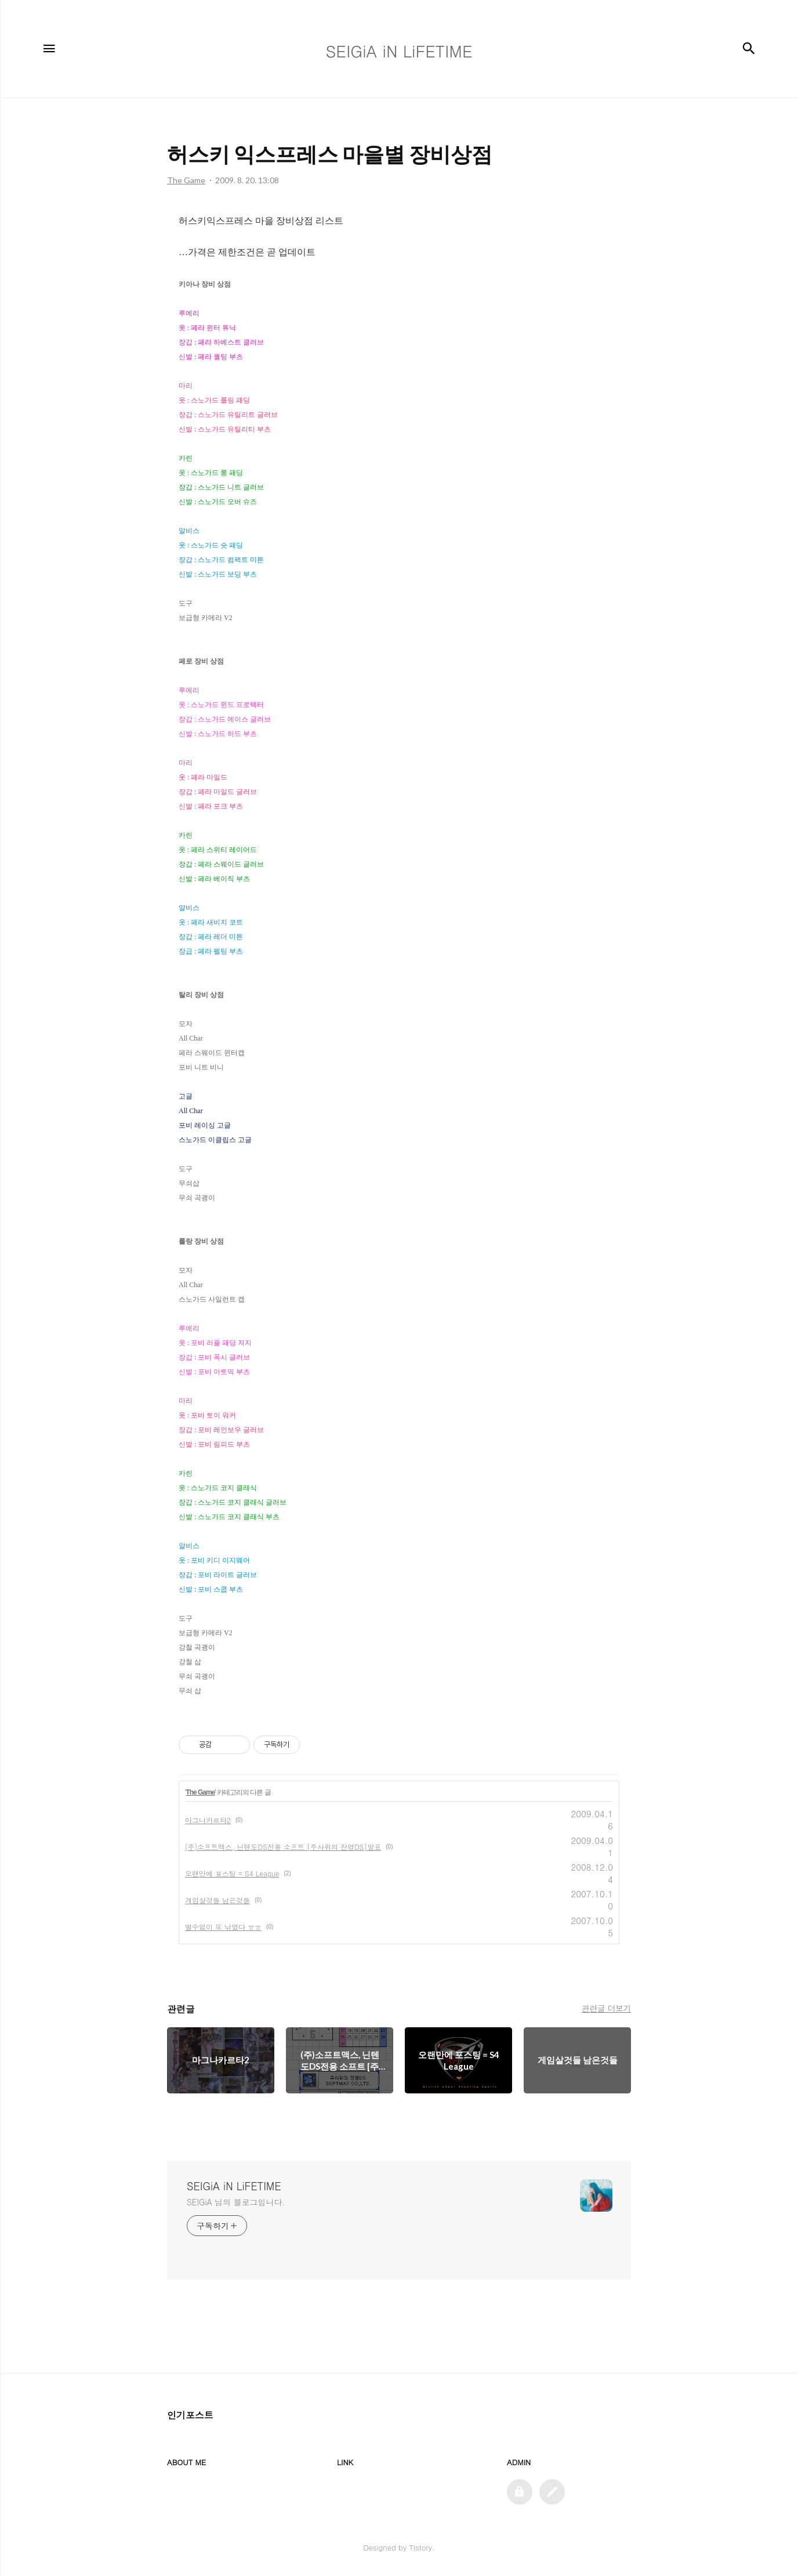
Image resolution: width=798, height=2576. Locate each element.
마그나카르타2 (208, 1820)
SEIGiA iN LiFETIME (234, 2186)
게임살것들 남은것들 (217, 1900)
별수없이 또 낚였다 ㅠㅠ (223, 1927)
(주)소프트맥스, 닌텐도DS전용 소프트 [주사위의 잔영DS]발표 (283, 1847)
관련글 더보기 (606, 2008)
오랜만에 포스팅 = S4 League (232, 1873)
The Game (200, 1792)
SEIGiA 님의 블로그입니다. (236, 2202)
